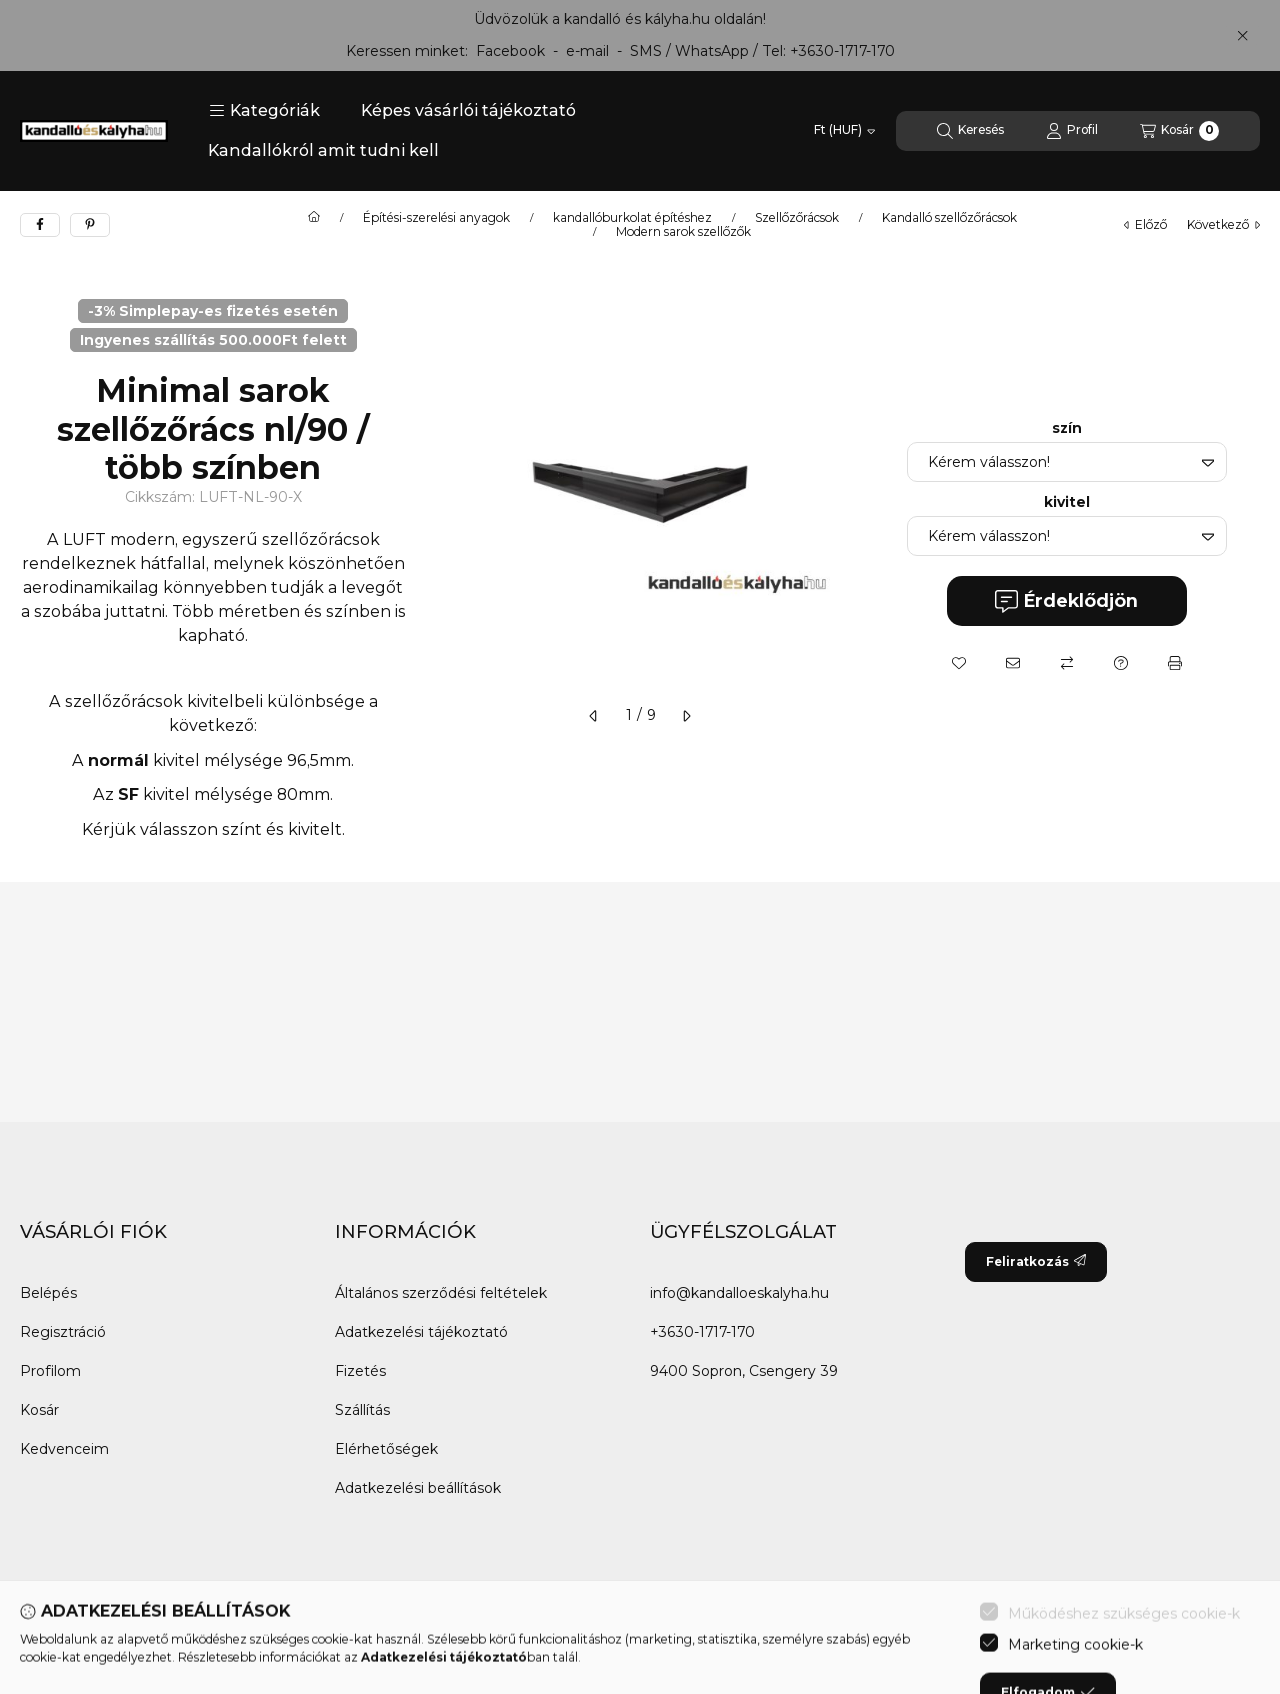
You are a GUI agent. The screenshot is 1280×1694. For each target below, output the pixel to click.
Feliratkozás (1036, 1261)
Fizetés (360, 1371)
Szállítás (362, 1410)
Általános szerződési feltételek (441, 1293)
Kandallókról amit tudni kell (323, 150)
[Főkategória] (314, 218)
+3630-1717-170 (842, 51)
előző (1145, 224)
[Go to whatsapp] (1232, 1636)
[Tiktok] (240, 1654)
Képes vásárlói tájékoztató (468, 110)
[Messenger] (80, 1654)
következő (1223, 224)
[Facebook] (40, 1654)
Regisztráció (63, 1332)
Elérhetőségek (386, 1449)
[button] (264, 111)
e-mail (587, 51)
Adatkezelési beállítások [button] (418, 1488)
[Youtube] (160, 1654)
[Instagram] (200, 1654)
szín (1067, 428)
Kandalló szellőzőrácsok (949, 218)
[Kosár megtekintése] (1179, 131)
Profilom (50, 1371)
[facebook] (40, 225)
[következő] (686, 716)
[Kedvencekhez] (959, 663)
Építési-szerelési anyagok (436, 218)
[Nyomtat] (1175, 663)
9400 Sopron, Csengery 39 (744, 1371)
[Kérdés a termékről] (1121, 663)
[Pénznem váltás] (844, 131)
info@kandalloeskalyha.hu (739, 1293)
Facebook (510, 51)
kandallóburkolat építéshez (632, 218)
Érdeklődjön (1066, 601)
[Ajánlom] (1013, 663)
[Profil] (1072, 131)
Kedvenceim (64, 1449)
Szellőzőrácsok (797, 218)
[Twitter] (120, 1654)
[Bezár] (1242, 35)
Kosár (39, 1410)
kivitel (1067, 502)
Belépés (48, 1293)
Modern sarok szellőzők (683, 232)
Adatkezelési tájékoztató (421, 1332)
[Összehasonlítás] (1067, 663)
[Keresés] (970, 131)
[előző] (594, 716)
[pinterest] (90, 225)
